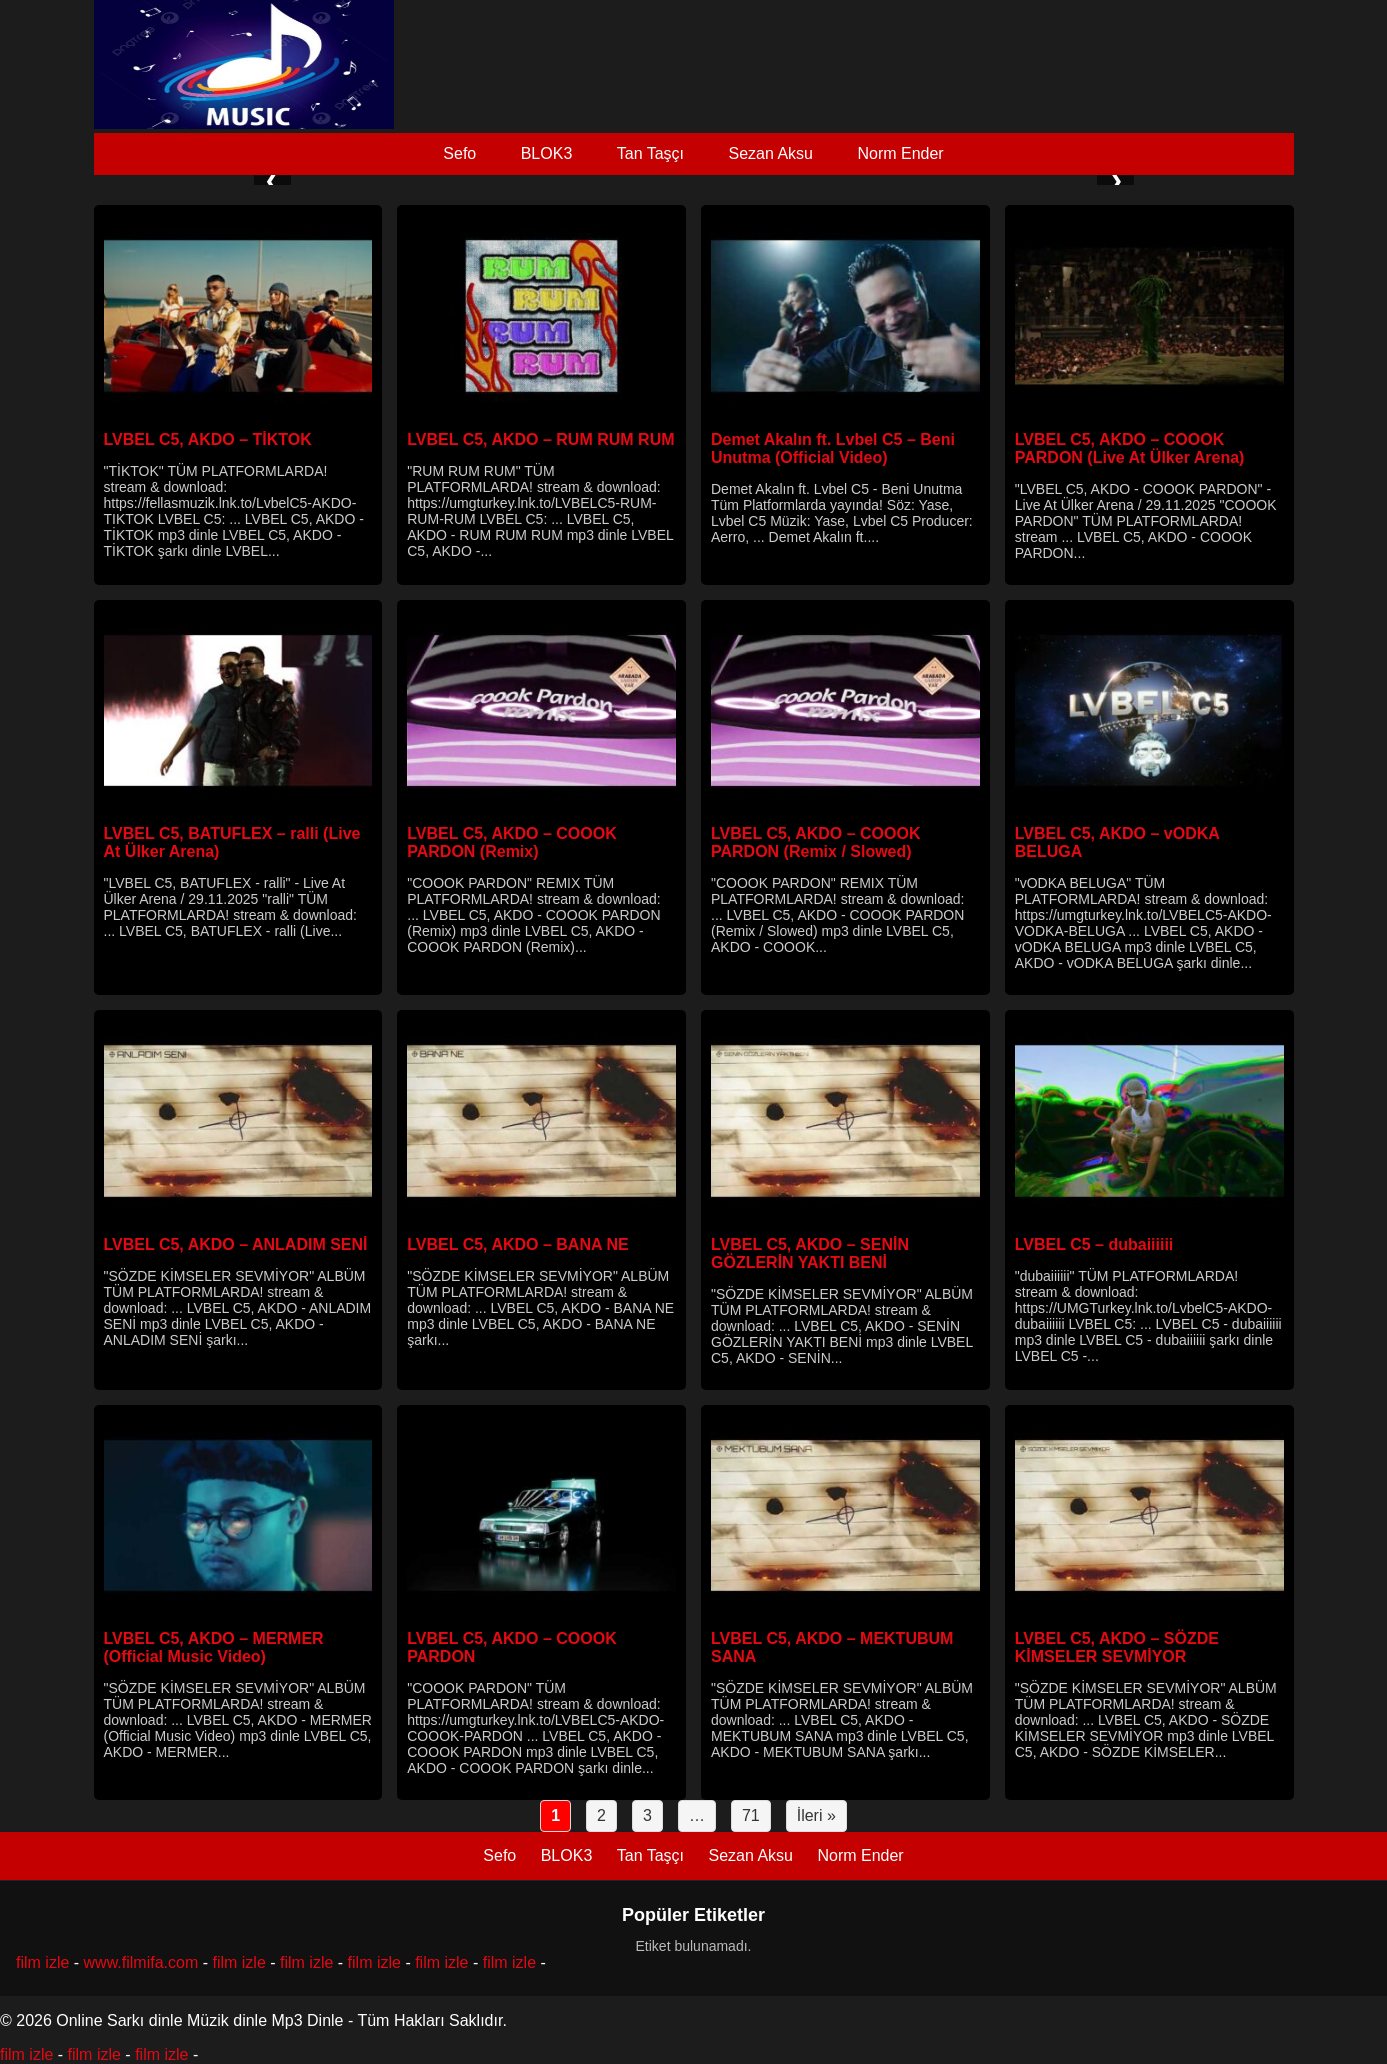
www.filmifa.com (141, 1962)
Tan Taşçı (650, 153)
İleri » (816, 1815)
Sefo (459, 153)
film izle (42, 1962)
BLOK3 (547, 153)
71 (751, 1815)
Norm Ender (900, 153)
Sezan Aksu (770, 153)
